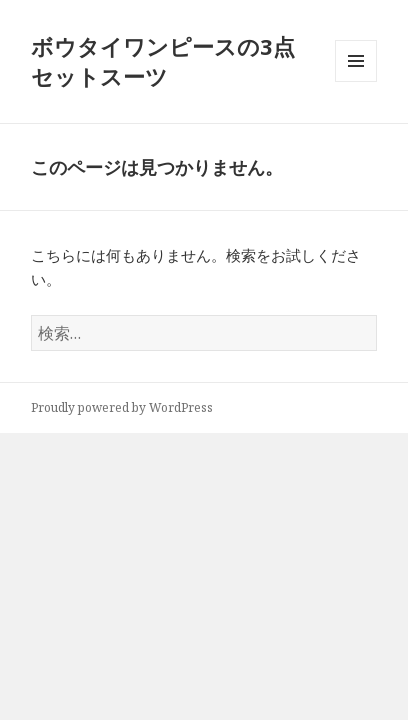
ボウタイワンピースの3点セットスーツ (163, 61)
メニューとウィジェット (356, 81)
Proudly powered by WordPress (122, 407)
